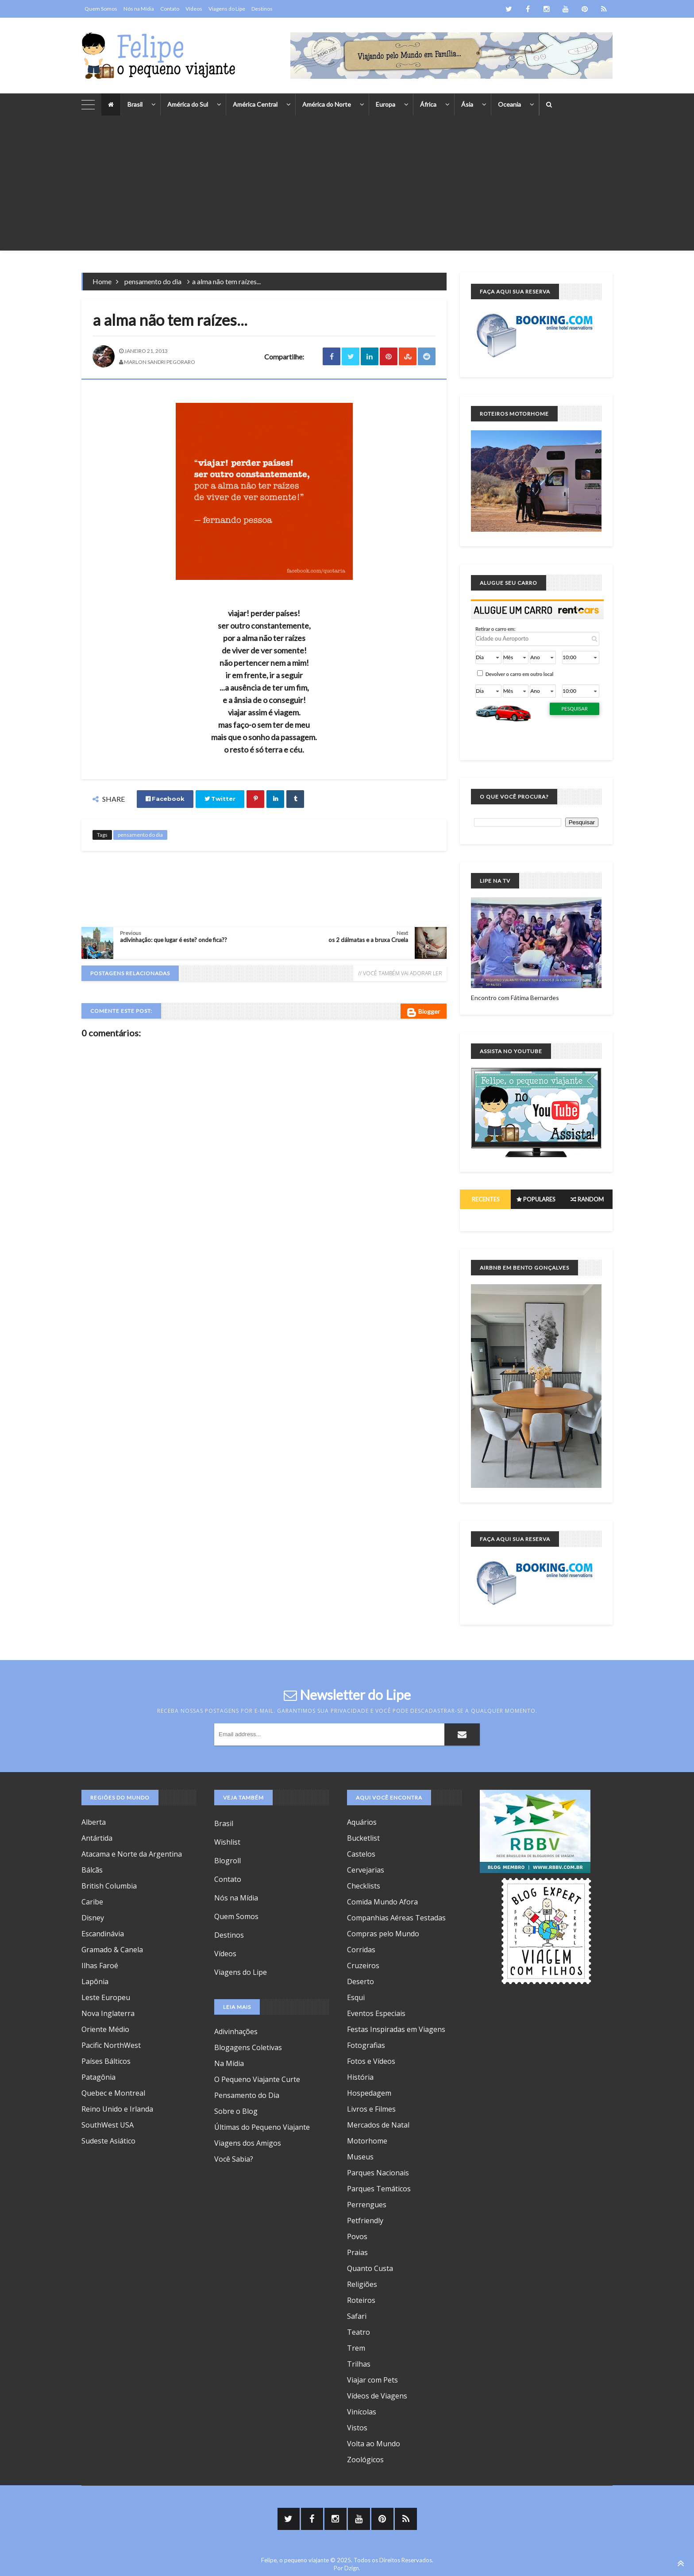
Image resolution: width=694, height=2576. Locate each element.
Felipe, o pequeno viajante (295, 2560)
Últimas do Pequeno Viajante (262, 2127)
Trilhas (358, 2364)
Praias (357, 2252)
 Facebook (165, 799)
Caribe (92, 1902)
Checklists (363, 1886)
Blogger (423, 1012)
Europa (385, 104)
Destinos (262, 8)
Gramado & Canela (112, 1949)
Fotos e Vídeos (371, 2061)
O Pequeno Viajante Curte (257, 2079)
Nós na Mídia (138, 8)
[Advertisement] (347, 189)
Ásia (467, 104)
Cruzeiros (363, 1965)
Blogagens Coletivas (248, 2047)
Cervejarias (365, 1870)
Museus (360, 2157)
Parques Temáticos (379, 2189)
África (428, 104)
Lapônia (94, 1981)
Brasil (135, 104)
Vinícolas (361, 2412)
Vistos (357, 2428)
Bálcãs (92, 1870)
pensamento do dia (152, 281)
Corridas (361, 1949)
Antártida (96, 1838)
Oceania (509, 104)
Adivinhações (236, 2031)
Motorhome (367, 2141)
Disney (92, 1918)
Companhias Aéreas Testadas (396, 1918)
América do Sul (187, 104)
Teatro (358, 2332)
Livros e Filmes (371, 2109)
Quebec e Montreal (113, 2093)
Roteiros (361, 2300)
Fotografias (366, 2045)
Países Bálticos (106, 2061)
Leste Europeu (105, 1997)
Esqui (356, 1997)
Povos (357, 2236)
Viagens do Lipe (226, 8)
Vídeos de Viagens (377, 2396)
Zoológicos (365, 2459)
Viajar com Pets (372, 2380)
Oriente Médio (105, 2029)
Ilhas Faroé (99, 1965)
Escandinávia (102, 1934)
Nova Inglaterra (108, 2013)
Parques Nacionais (378, 2173)
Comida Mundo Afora (382, 1902)
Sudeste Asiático (108, 2141)
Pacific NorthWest (111, 2045)
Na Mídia (229, 2063)
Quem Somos (101, 8)
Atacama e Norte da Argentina (131, 1854)
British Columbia (109, 1886)
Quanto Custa (370, 2268)
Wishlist (227, 1842)
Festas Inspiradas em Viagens (396, 2029)
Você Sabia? (233, 2159)
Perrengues (366, 2204)
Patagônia (98, 2077)
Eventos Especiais (376, 2013)
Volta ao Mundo (373, 2444)
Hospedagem (369, 2093)
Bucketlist (363, 1838)
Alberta (93, 1822)
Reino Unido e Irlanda (117, 2109)
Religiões (362, 2284)
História (360, 2077)
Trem (356, 2348)
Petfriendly (365, 2220)
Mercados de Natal (378, 2125)
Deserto (360, 1981)
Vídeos (193, 8)
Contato (169, 8)
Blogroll (227, 1860)
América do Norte (326, 104)
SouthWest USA (107, 2125)
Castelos (361, 1854)
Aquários (362, 1822)
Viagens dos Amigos (247, 2143)
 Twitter (219, 799)
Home (102, 281)
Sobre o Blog (236, 2111)
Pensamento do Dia (246, 2095)
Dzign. (352, 2568)
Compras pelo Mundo (383, 1934)
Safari (356, 2316)
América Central (255, 104)
